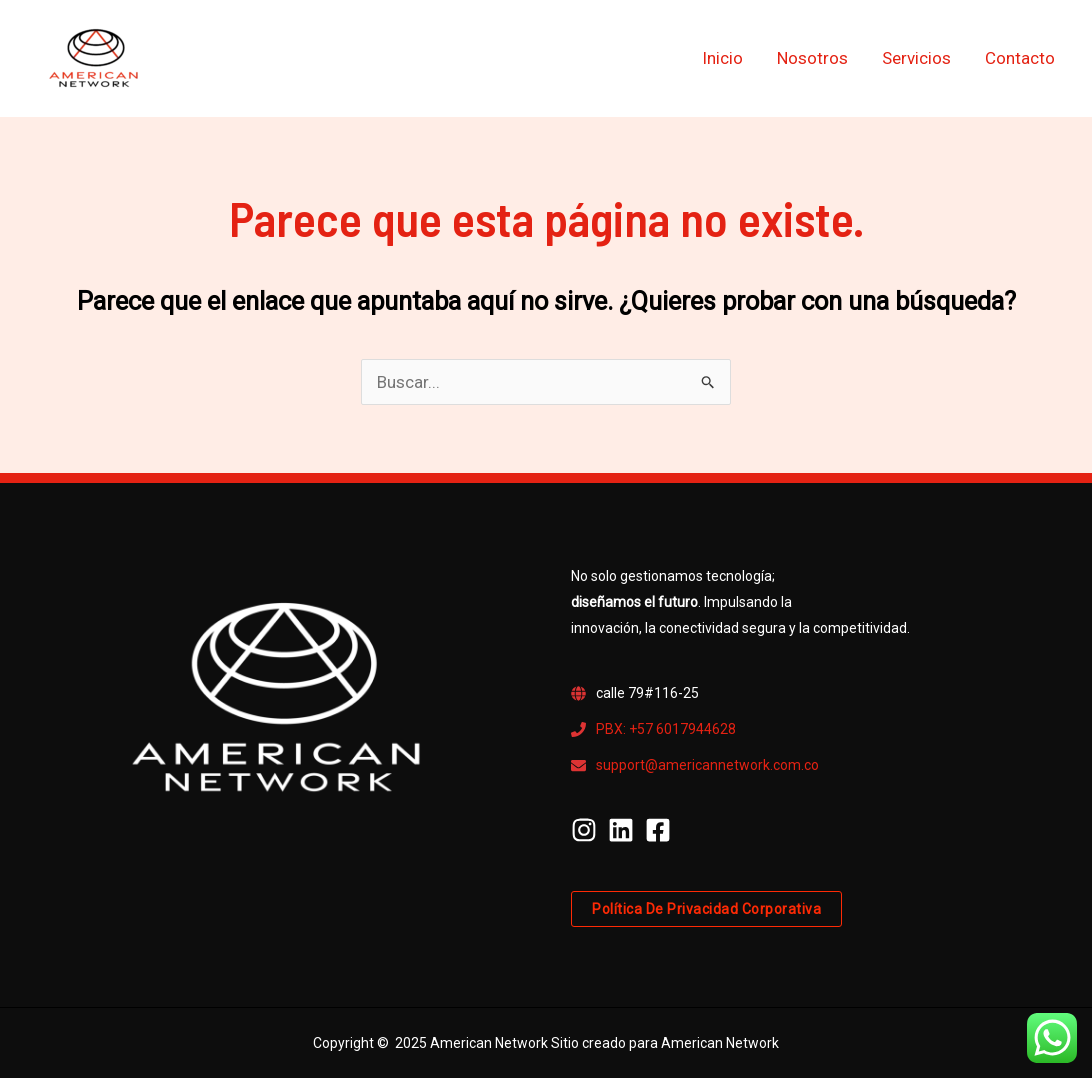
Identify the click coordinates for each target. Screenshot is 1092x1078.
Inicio (722, 58)
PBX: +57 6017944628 (666, 729)
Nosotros (812, 58)
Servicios (916, 58)
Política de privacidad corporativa (706, 909)
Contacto (1020, 58)
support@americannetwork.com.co (707, 765)
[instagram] (588, 830)
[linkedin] (625, 830)
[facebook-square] (662, 830)
